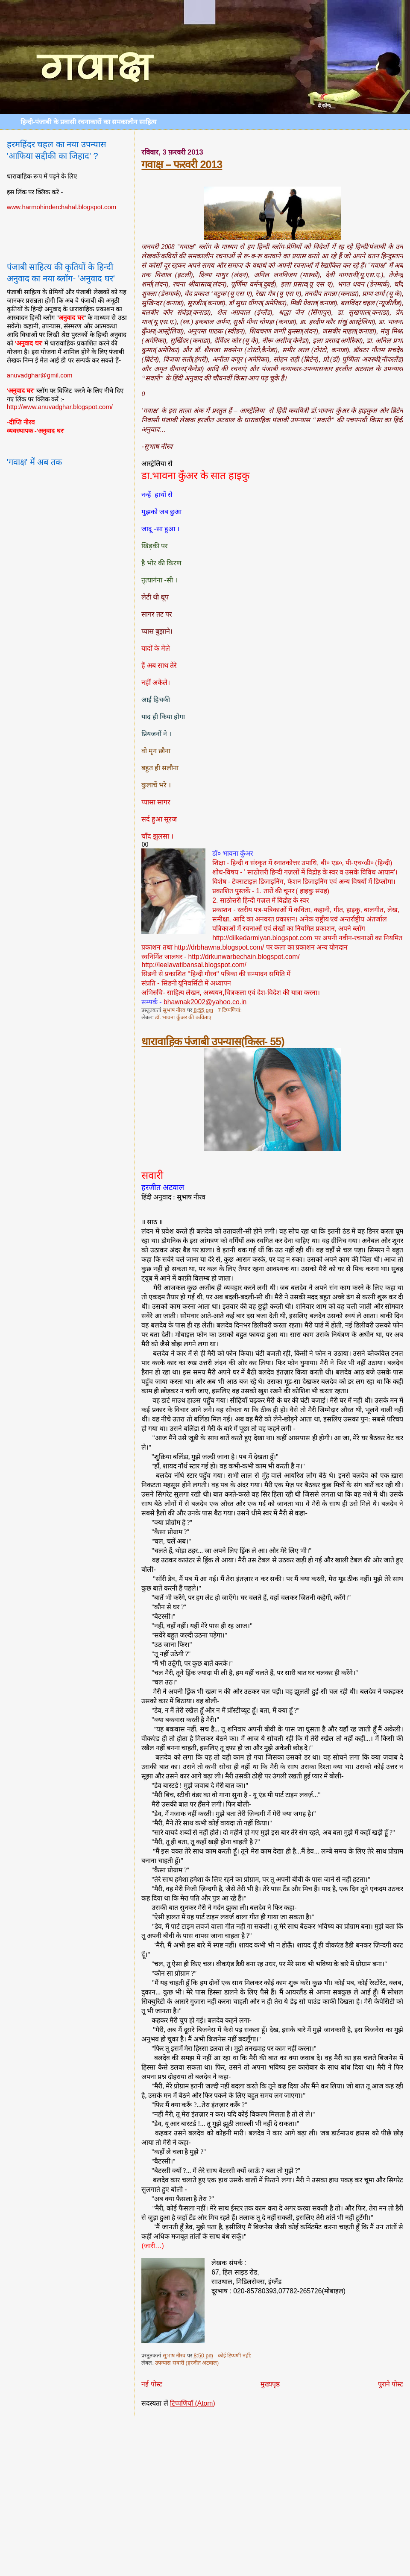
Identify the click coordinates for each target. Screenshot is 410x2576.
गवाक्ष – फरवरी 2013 (181, 164)
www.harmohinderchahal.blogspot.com (62, 207)
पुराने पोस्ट (390, 2384)
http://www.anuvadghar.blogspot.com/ (60, 406)
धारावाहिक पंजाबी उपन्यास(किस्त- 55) (212, 1041)
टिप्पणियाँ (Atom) (192, 2403)
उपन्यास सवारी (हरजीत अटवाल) (187, 2363)
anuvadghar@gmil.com (40, 375)
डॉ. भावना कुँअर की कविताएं (183, 1017)
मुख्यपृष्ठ (270, 2384)
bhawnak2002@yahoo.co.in (205, 1002)
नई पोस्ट (151, 2384)
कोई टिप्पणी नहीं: (235, 2356)
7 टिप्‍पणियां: (230, 1010)
